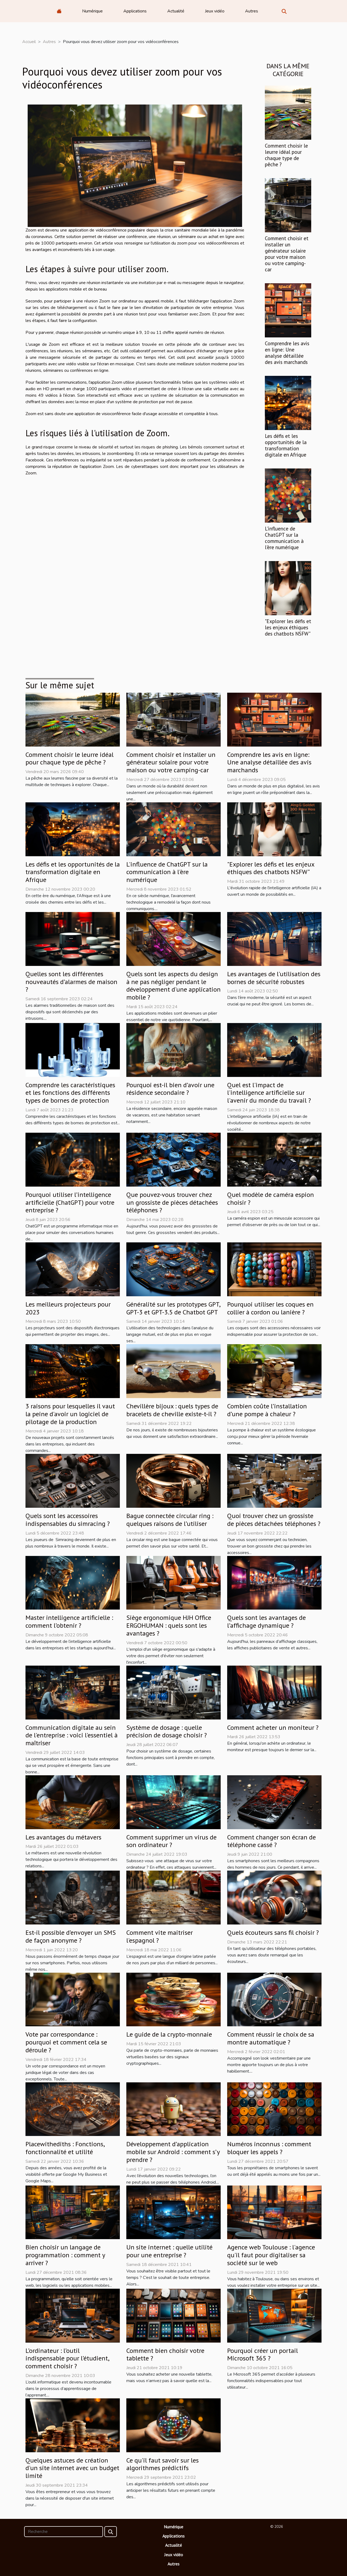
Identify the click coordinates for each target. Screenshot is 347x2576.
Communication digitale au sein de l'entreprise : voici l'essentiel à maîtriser (71, 1735)
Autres (251, 11)
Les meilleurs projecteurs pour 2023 (68, 1308)
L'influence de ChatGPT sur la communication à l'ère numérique (284, 538)
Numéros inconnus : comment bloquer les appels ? (269, 2148)
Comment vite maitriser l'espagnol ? (159, 1936)
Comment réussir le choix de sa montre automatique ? (270, 2038)
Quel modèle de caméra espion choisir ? (270, 1198)
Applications (135, 11)
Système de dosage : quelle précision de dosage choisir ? (166, 1731)
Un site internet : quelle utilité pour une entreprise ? (169, 2251)
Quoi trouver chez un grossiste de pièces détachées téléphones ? (273, 1520)
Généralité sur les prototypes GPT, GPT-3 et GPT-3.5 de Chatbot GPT (173, 1308)
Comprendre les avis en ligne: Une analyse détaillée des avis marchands (287, 352)
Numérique (92, 11)
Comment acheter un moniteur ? (273, 1727)
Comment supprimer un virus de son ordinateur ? (171, 1841)
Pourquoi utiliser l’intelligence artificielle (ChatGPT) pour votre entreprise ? (69, 1202)
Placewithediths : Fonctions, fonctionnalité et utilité (64, 2148)
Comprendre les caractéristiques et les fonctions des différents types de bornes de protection (70, 1093)
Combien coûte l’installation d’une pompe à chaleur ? (267, 1410)
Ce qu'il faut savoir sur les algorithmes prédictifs (162, 2464)
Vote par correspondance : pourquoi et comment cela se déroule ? (66, 2042)
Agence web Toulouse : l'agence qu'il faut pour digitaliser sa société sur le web (271, 2255)
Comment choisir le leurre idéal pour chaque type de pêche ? (286, 155)
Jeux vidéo (214, 11)
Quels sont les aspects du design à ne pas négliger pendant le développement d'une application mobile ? (173, 985)
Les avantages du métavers (63, 1837)
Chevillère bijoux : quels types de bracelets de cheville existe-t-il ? (172, 1410)
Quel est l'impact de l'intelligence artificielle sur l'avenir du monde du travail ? (269, 1093)
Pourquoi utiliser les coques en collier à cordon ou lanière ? (270, 1308)
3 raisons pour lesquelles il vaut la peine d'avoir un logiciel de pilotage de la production (70, 1414)
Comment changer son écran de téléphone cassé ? (271, 1841)
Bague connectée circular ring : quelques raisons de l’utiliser (169, 1520)
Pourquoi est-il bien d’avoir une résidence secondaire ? (170, 1089)
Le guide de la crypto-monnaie (169, 2034)
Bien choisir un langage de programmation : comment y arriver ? (65, 2255)
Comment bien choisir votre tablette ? (165, 2354)
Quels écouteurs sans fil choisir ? (273, 1932)
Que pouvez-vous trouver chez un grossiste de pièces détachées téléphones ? (172, 1202)
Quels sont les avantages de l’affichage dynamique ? (266, 1621)
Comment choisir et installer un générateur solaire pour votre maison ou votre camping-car (287, 254)
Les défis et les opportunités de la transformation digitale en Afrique (286, 445)
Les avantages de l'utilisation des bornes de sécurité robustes (273, 978)
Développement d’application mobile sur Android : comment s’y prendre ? (173, 2152)
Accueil (29, 42)
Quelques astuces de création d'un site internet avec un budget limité (72, 2468)
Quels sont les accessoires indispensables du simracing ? (67, 1520)
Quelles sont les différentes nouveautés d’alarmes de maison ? (71, 982)
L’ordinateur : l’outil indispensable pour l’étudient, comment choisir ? (67, 2358)
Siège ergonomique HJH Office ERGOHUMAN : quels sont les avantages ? (168, 1625)
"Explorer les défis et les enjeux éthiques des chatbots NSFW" (288, 627)
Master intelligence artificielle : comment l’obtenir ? (69, 1621)
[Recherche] (63, 2531)
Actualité (175, 11)
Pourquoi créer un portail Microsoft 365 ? (262, 2354)
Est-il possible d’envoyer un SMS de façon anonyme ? (70, 1936)
